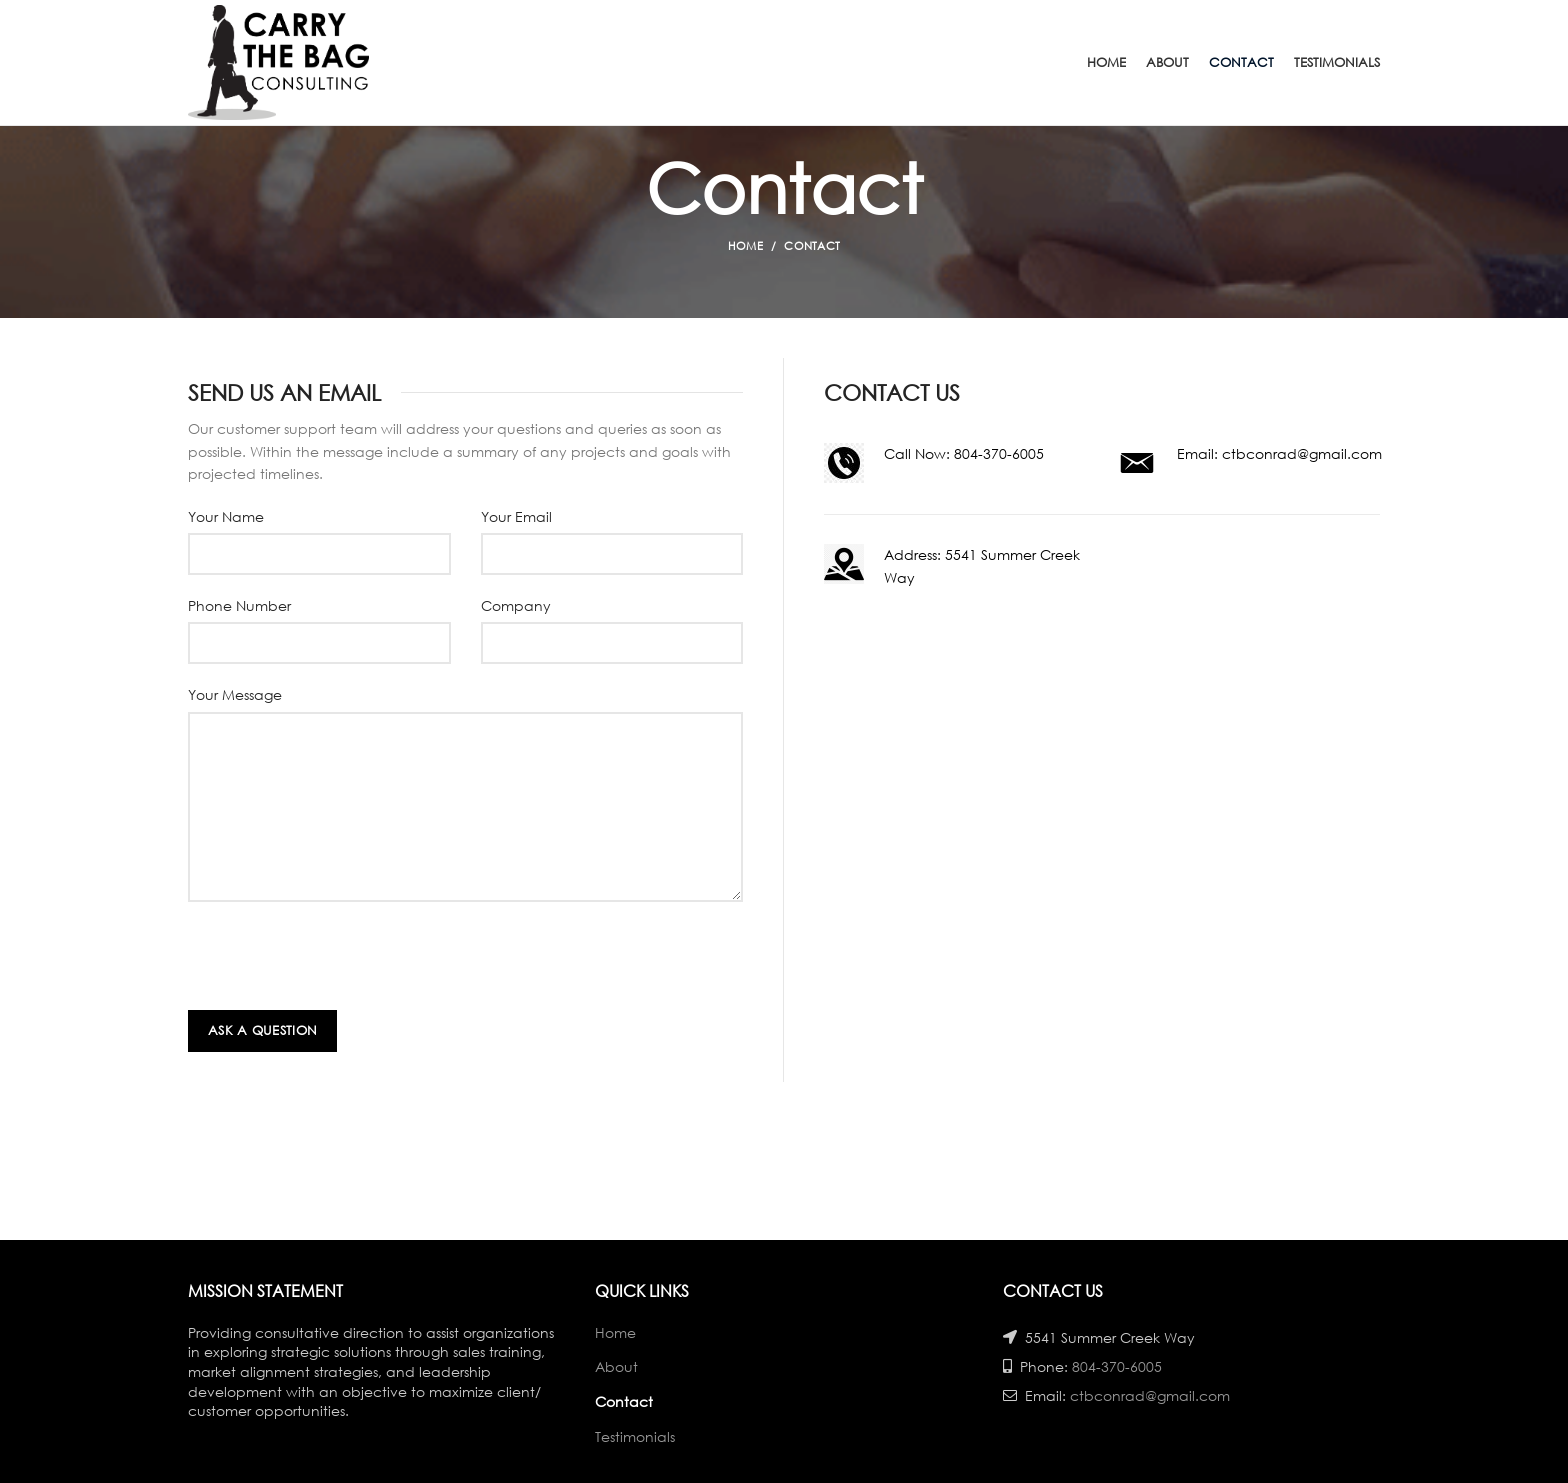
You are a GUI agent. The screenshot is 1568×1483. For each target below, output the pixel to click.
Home (745, 246)
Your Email (516, 516)
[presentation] (340, 961)
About (616, 1366)
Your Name (226, 516)
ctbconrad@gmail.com (1302, 453)
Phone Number (239, 605)
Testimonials (635, 1436)
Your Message (235, 694)
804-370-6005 (999, 453)
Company (516, 605)
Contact (624, 1401)
